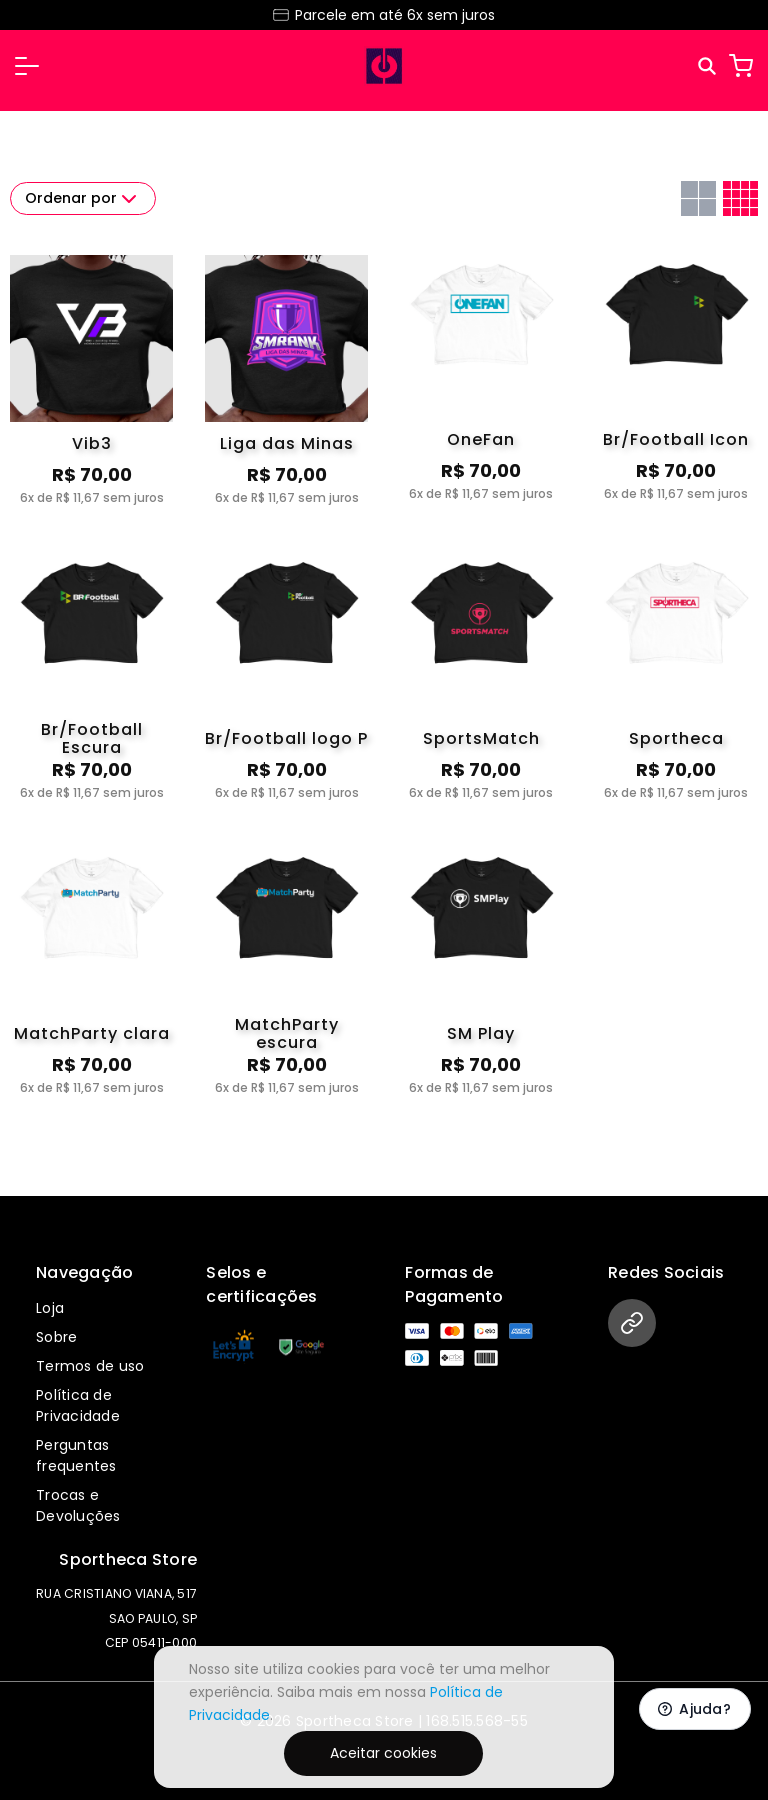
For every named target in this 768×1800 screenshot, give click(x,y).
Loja (50, 1308)
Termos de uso (90, 1366)
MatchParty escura (287, 1034)
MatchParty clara (92, 1033)
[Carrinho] (741, 66)
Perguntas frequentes (76, 1455)
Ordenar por (83, 199)
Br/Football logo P (286, 738)
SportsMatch (481, 738)
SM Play (481, 1033)
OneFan (481, 439)
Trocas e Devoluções (78, 1505)
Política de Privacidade (78, 1405)
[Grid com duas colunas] (698, 198)
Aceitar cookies (383, 1753)
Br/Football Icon (676, 439)
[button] (27, 66)
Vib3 (92, 443)
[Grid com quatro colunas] (740, 198)
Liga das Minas (287, 443)
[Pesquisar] (708, 66)
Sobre (56, 1337)
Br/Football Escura (92, 739)
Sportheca (676, 738)
